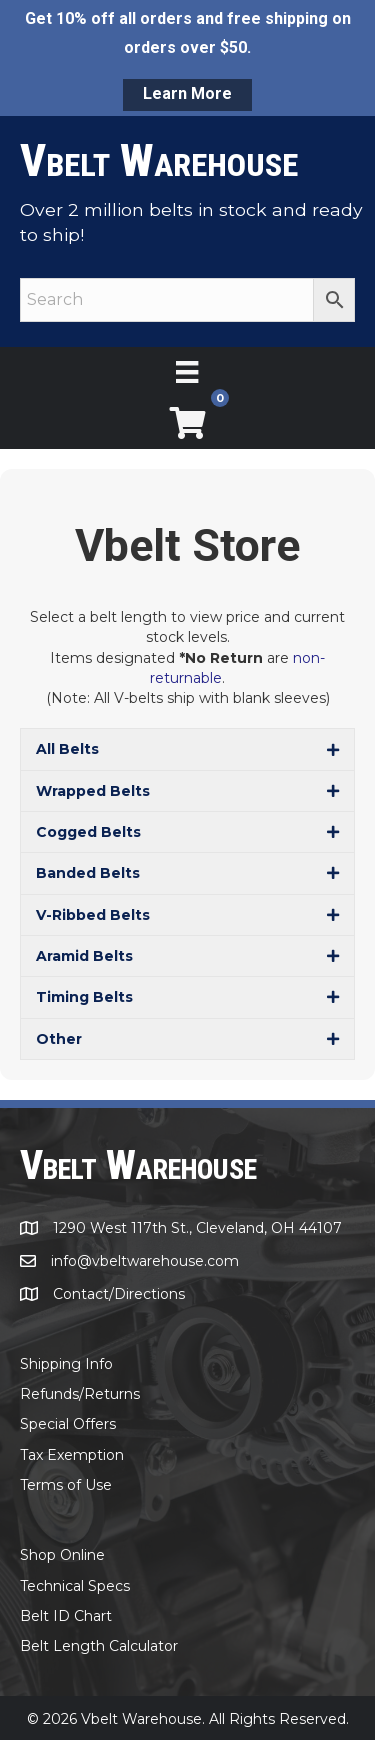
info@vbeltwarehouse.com (145, 1261)
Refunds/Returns (80, 1394)
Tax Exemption (72, 1455)
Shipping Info (66, 1364)
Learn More (187, 93)
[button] (187, 749)
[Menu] (187, 372)
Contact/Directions (119, 1294)
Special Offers (68, 1424)
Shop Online (62, 1555)
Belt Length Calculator (99, 1646)
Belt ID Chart (66, 1616)
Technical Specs (75, 1586)
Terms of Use (66, 1485)
